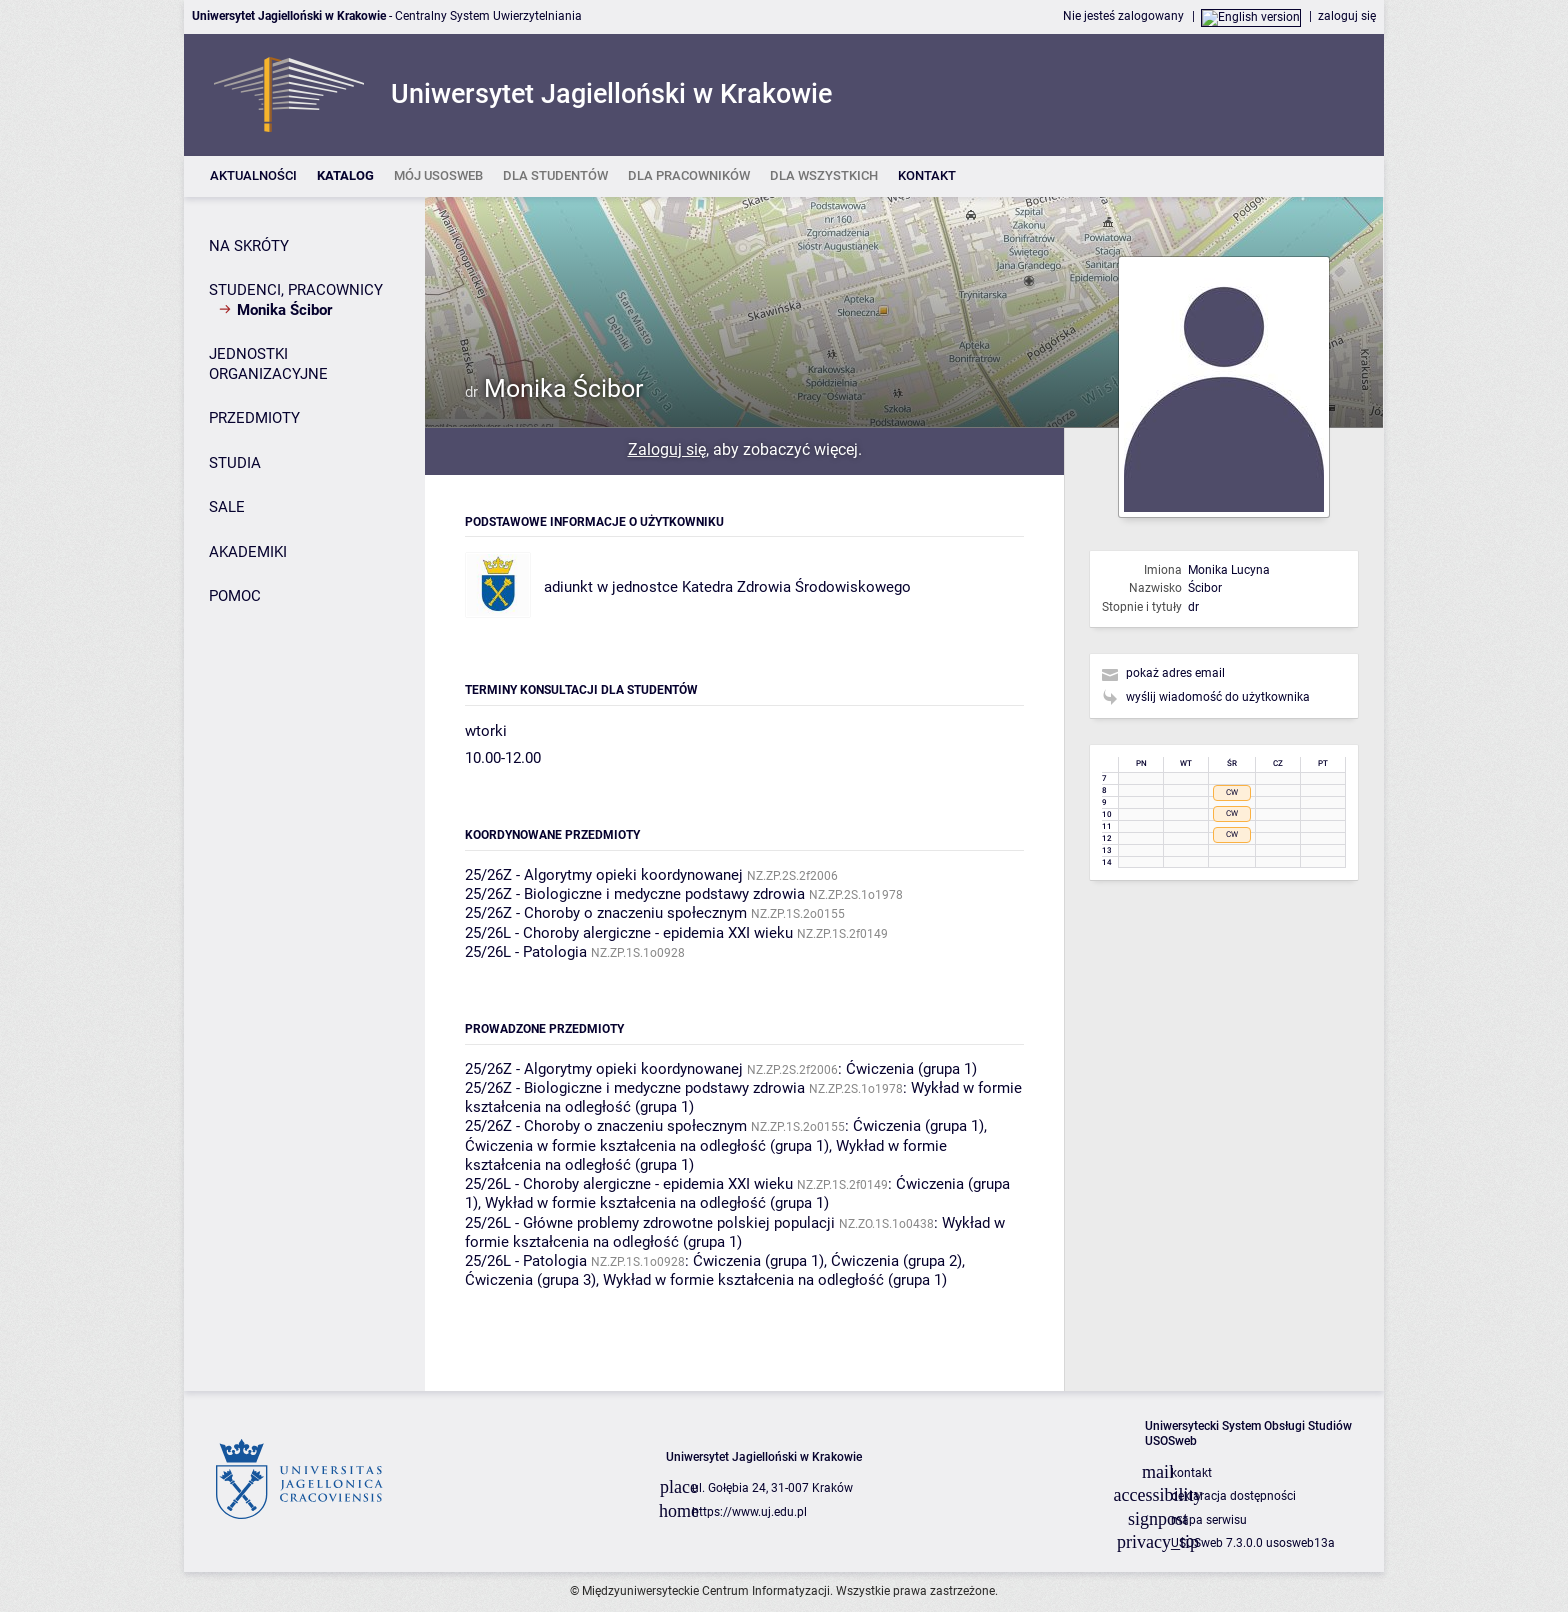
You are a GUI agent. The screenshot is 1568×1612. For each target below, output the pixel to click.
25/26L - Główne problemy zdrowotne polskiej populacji (650, 1223)
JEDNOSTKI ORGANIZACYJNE (268, 364)
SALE (227, 507)
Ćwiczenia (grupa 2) (896, 1261)
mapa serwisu (1209, 1520)
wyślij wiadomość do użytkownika (1218, 697)
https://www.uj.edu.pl (749, 1512)
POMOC (235, 596)
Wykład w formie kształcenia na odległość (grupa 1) (657, 1203)
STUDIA (235, 463)
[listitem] (253, 176)
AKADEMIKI (248, 552)
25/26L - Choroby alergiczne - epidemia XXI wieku (629, 933)
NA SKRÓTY (249, 246)
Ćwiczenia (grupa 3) (530, 1280)
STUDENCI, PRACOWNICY (296, 290)
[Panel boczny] (304, 794)
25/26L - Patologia (526, 952)
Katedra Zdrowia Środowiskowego (796, 587)
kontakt (1191, 1473)
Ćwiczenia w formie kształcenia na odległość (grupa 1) (647, 1146)
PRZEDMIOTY (254, 418)
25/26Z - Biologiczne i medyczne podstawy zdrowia (635, 894)
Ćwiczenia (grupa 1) (911, 1069)
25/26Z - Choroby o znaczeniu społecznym (606, 913)
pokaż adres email (1175, 673)
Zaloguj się (667, 449)
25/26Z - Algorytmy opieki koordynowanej (604, 875)
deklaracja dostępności (1233, 1496)
